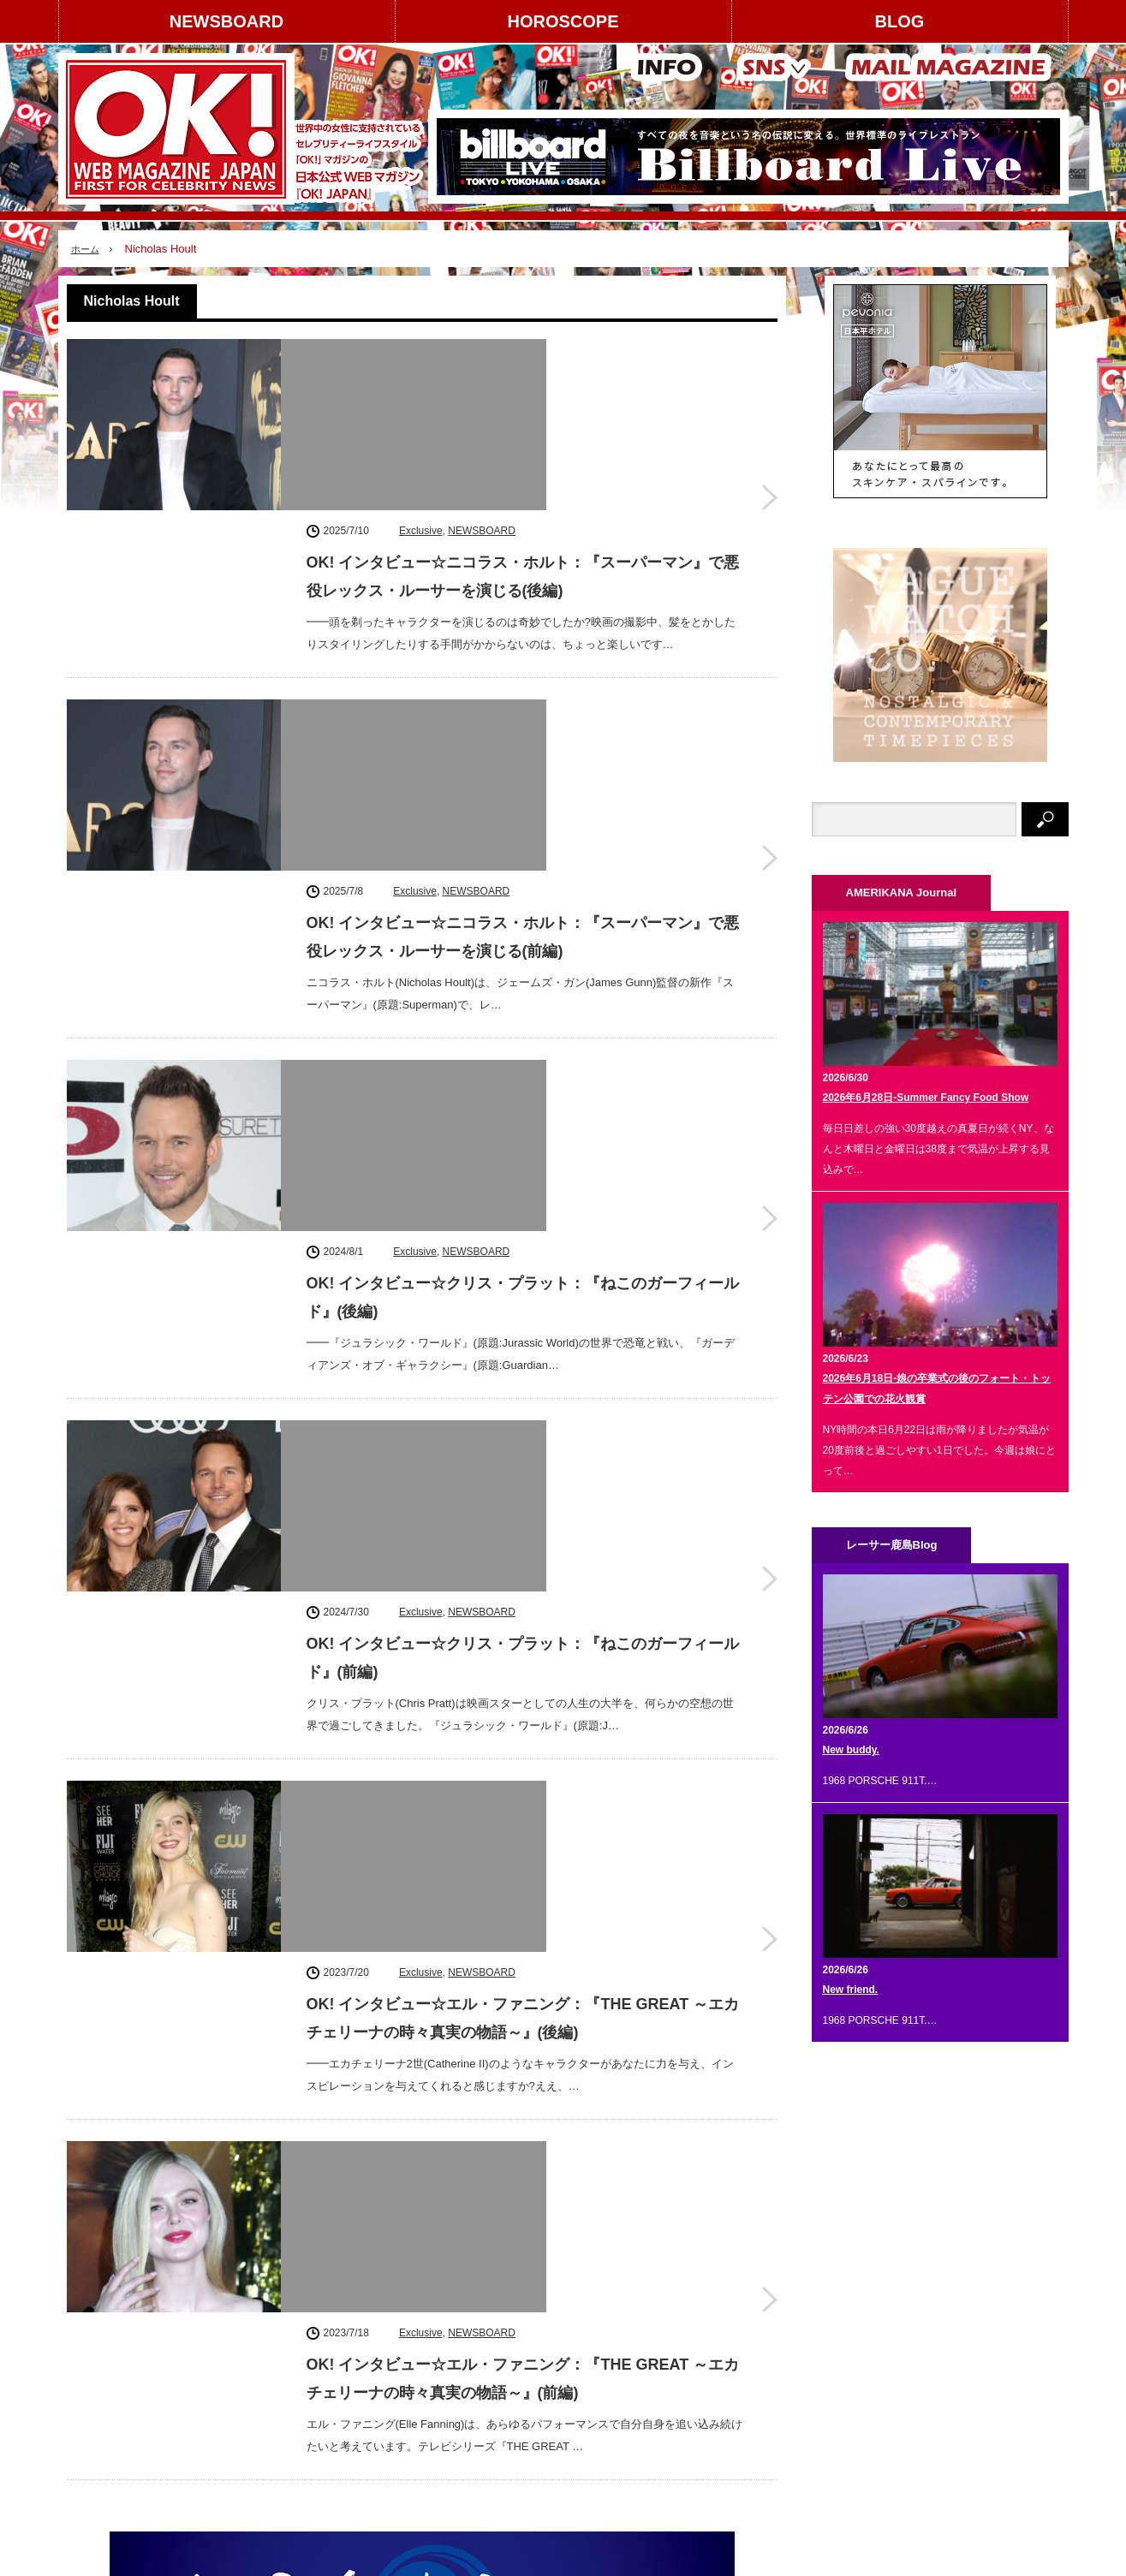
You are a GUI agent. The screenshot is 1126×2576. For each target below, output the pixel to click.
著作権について (113, 2358)
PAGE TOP (562, 2509)
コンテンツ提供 (246, 2358)
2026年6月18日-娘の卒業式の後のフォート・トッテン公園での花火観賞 (937, 1388)
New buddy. (851, 1750)
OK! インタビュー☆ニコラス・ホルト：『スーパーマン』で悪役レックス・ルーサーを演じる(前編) (523, 613)
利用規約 (97, 2388)
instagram (889, 2293)
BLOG (900, 21)
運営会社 (97, 2328)
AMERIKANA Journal (293, 2555)
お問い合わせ (108, 2448)
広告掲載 (230, 2328)
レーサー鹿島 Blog (410, 2555)
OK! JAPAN (973, 2554)
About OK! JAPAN (118, 2418)
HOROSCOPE (562, 21)
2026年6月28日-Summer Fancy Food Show (926, 1098)
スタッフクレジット (256, 2388)
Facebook (889, 2342)
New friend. (851, 1990)
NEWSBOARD (226, 21)
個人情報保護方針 (251, 2418)
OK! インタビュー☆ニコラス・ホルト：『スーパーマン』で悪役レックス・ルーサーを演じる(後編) (523, 398)
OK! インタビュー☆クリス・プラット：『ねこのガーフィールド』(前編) (523, 1042)
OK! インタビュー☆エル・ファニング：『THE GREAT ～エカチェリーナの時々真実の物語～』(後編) (523, 1257)
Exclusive (421, 352)
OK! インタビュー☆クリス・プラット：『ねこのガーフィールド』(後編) (523, 828)
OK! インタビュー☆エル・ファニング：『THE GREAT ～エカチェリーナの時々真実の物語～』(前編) (523, 1472)
